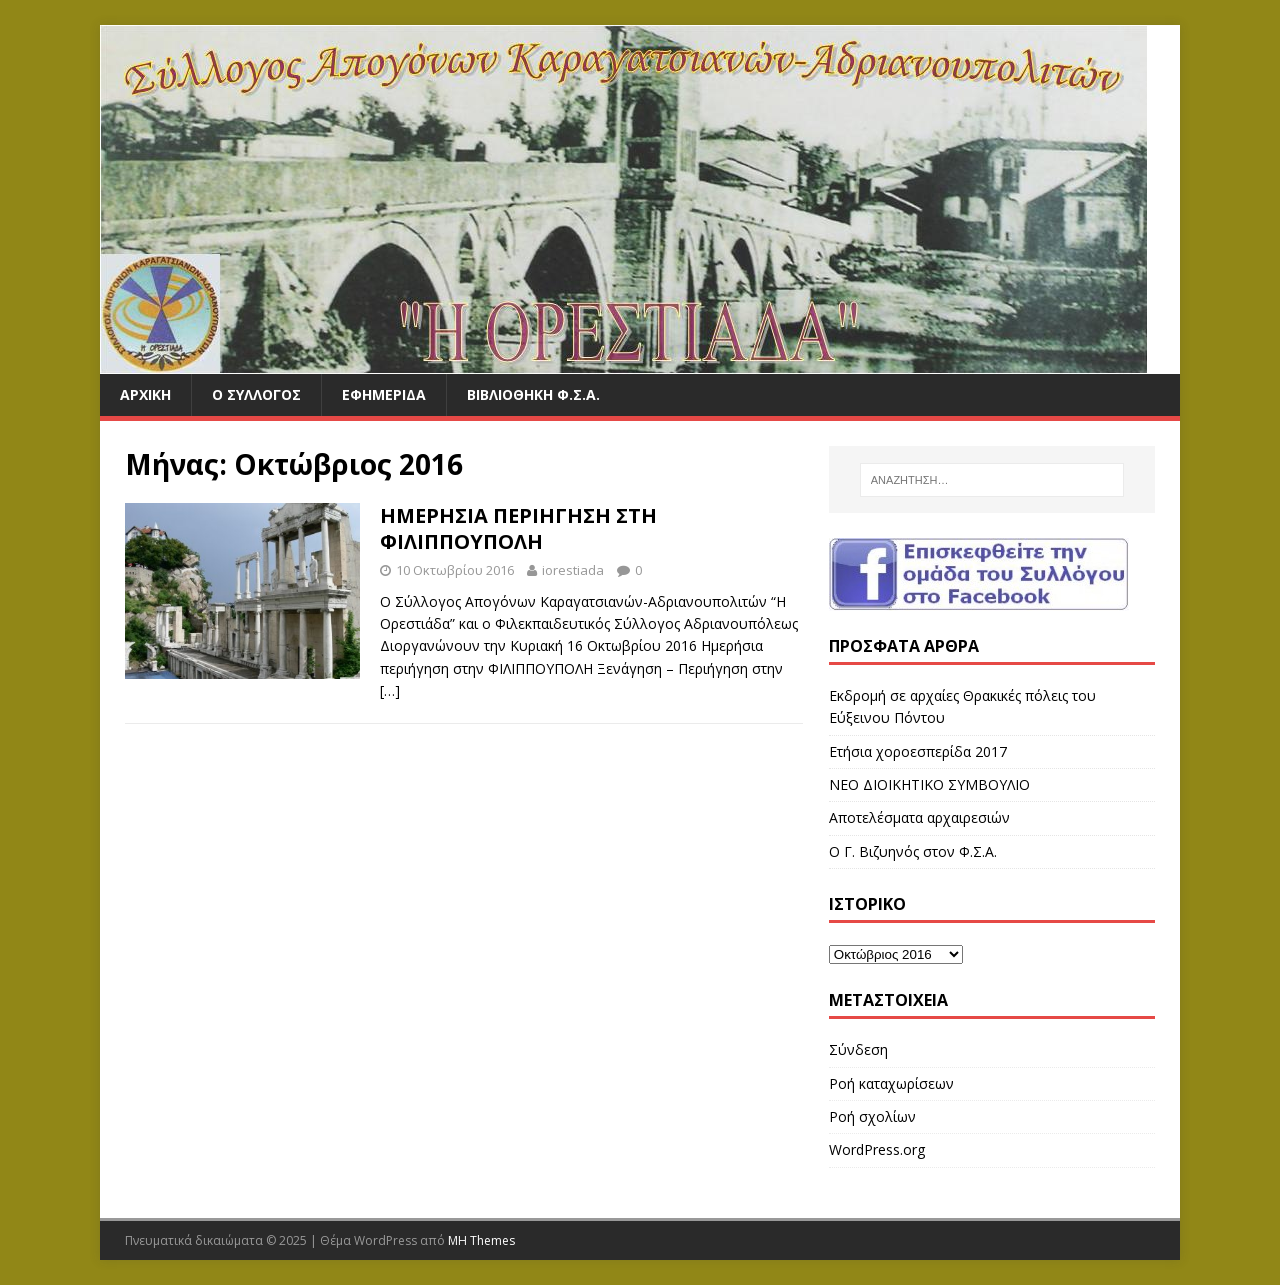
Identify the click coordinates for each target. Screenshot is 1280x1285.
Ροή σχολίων (872, 1116)
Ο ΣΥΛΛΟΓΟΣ (256, 394)
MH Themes (481, 1240)
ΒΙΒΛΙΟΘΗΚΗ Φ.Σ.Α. (533, 394)
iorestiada (573, 570)
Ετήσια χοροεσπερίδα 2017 (918, 751)
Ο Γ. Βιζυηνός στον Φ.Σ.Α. (913, 851)
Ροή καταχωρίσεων (891, 1083)
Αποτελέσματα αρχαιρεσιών (919, 817)
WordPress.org (877, 1149)
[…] (390, 690)
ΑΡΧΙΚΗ (145, 394)
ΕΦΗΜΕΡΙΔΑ (384, 394)
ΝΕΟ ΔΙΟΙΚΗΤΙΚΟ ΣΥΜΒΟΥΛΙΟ (929, 784)
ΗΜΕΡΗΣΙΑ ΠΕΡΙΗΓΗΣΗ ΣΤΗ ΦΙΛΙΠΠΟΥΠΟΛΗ (518, 528)
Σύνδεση (858, 1049)
